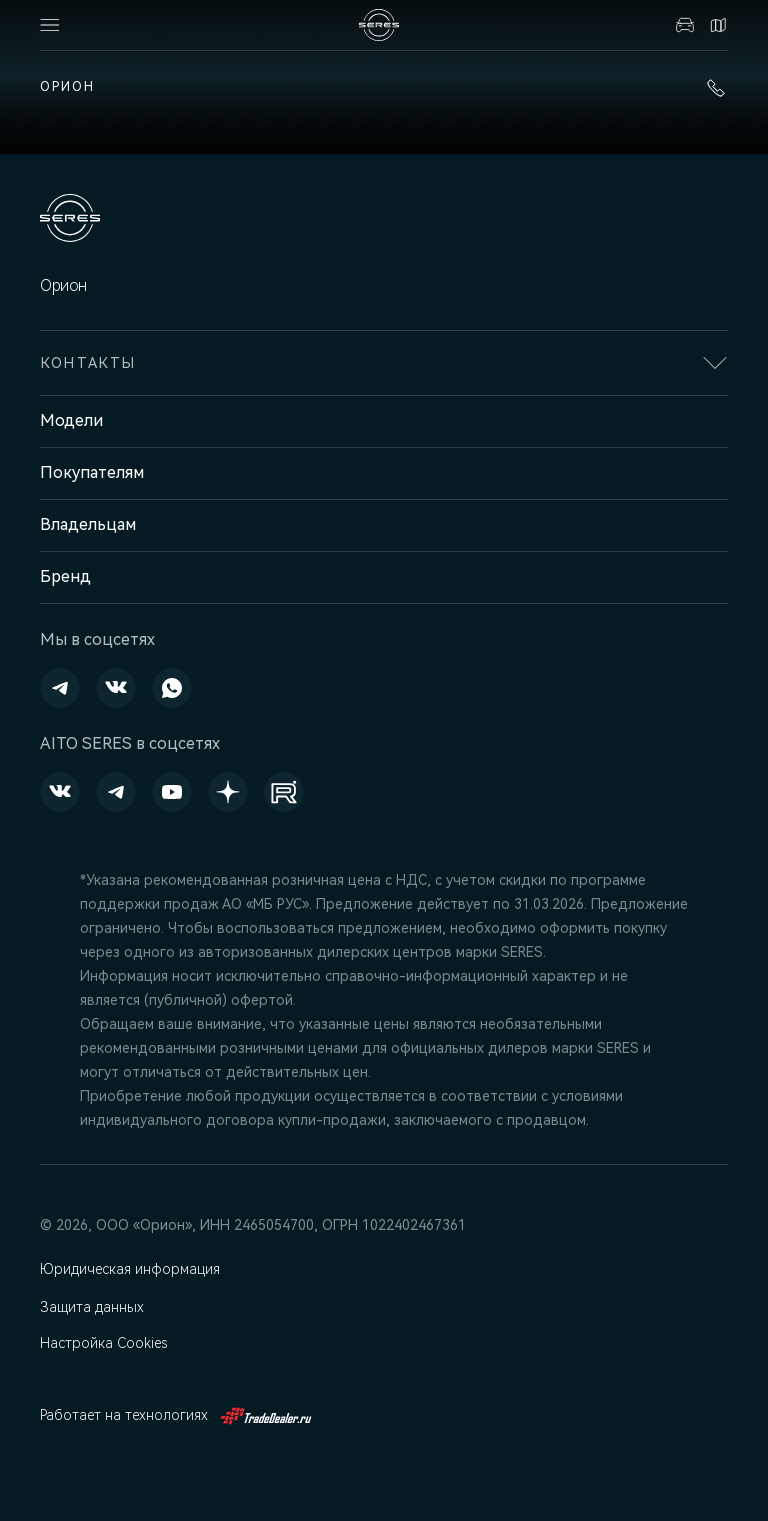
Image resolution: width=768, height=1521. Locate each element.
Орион (67, 87)
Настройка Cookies (105, 1343)
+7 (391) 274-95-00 (716, 88)
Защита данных (94, 1307)
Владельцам (88, 524)
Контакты (718, 25)
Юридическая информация (132, 1269)
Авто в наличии (685, 25)
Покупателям (92, 472)
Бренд (65, 576)
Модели (71, 420)
